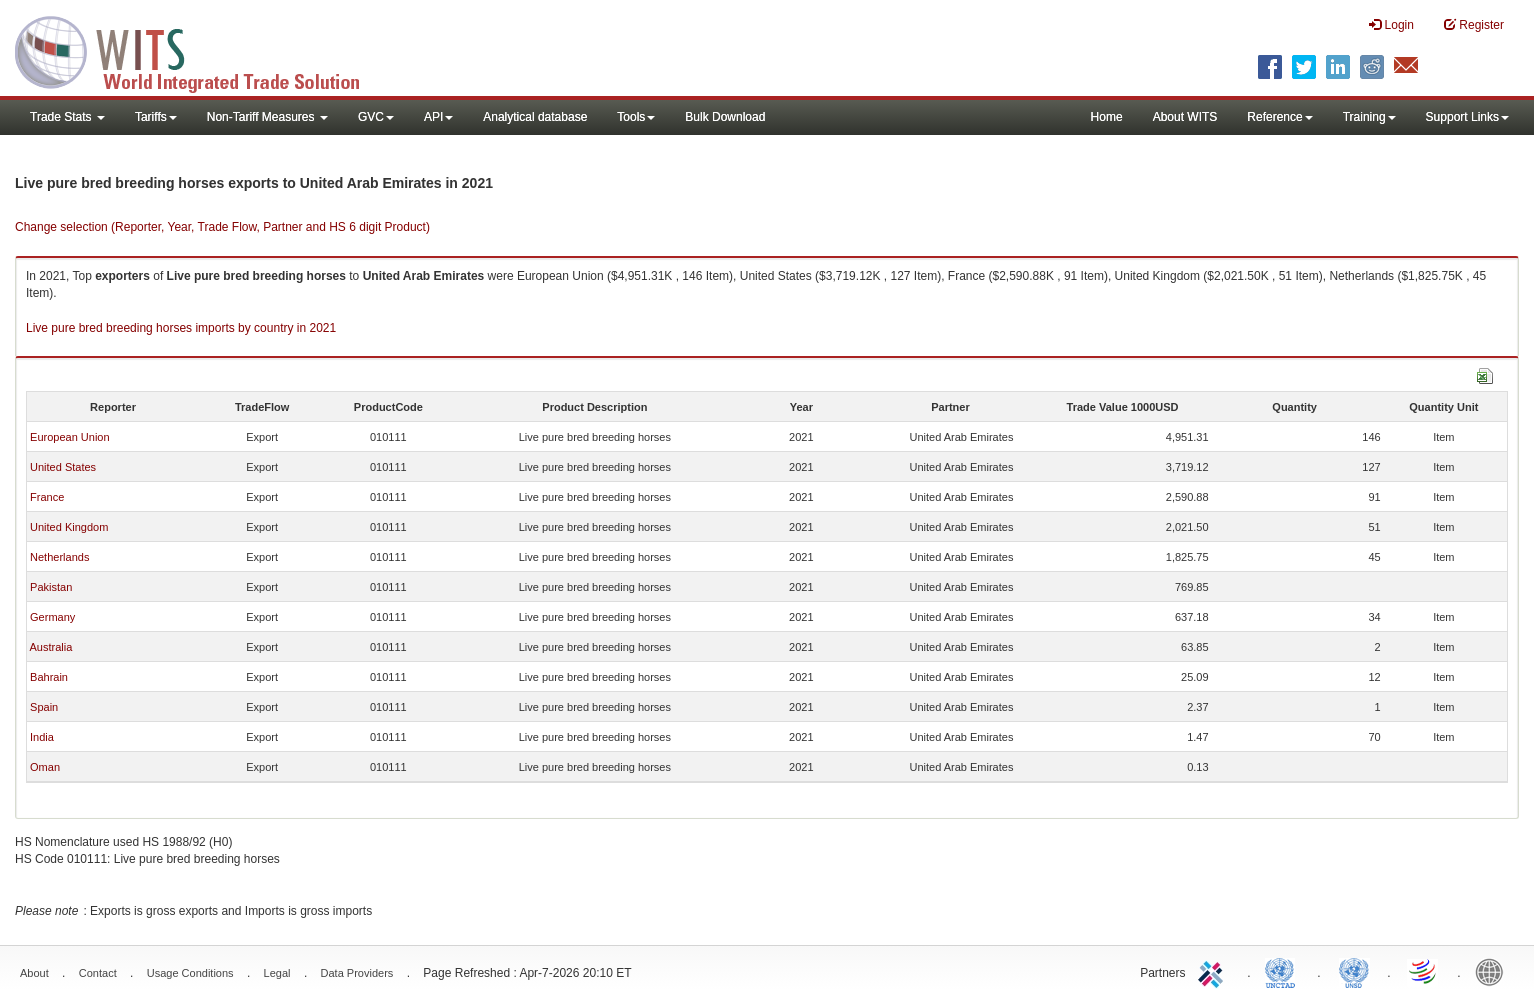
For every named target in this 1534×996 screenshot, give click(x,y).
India (42, 737)
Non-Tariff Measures (267, 117)
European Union (70, 437)
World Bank (1494, 971)
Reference (1279, 117)
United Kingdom (69, 527)
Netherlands (59, 557)
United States (63, 467)
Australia (50, 647)
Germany (52, 617)
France (47, 497)
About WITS (1185, 117)
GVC (376, 117)
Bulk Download (725, 117)
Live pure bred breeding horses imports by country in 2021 (181, 328)
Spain (44, 707)
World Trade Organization (1424, 971)
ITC (1214, 971)
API (438, 117)
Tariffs (156, 117)
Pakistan (51, 587)
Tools (636, 117)
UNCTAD (1284, 971)
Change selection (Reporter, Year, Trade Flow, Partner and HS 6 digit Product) (222, 227)
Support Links (1467, 117)
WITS (200, 50)
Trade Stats (67, 117)
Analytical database (535, 117)
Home (1107, 117)
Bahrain (49, 677)
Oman (45, 767)
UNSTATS (1354, 971)
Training (1369, 117)
